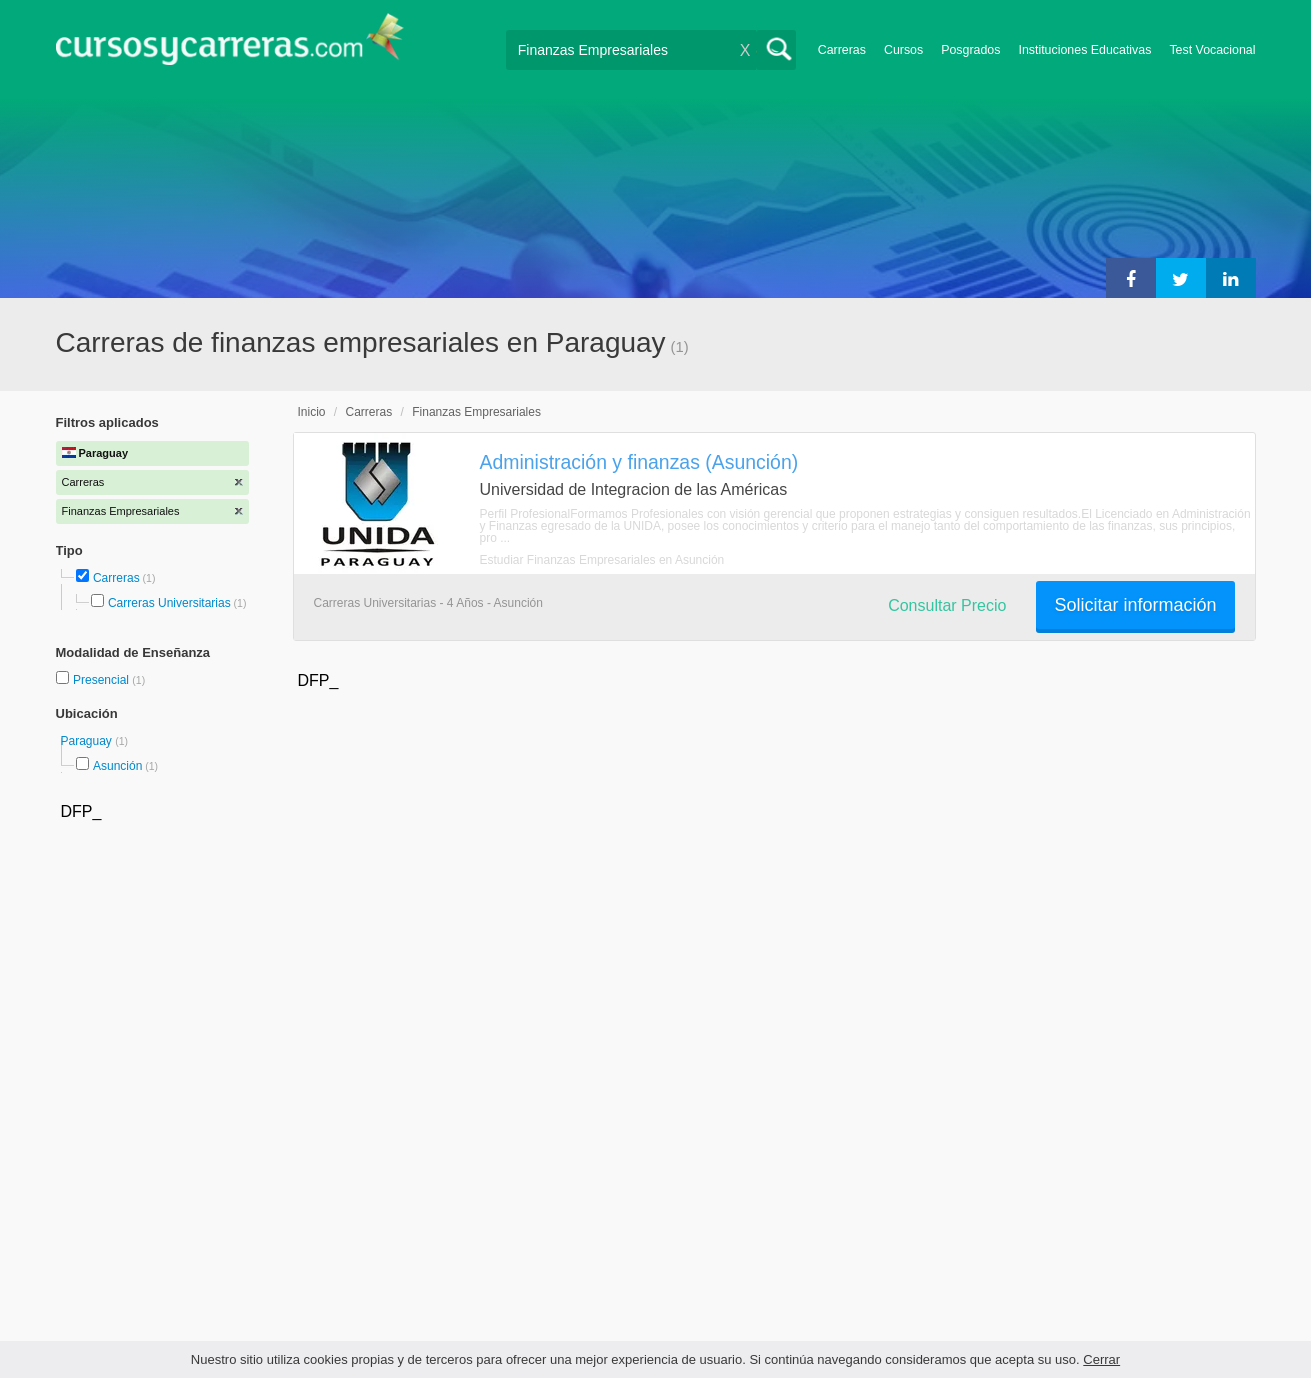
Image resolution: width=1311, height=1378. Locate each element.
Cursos (903, 50)
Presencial (102, 680)
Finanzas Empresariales (476, 412)
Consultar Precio (947, 605)
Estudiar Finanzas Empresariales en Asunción (602, 560)
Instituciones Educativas (1084, 50)
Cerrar (1101, 1359)
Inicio (312, 412)
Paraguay (88, 741)
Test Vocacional (1212, 50)
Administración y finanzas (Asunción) (639, 462)
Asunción (117, 766)
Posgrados (970, 50)
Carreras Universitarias (169, 603)
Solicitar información (1135, 605)
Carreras (842, 50)
